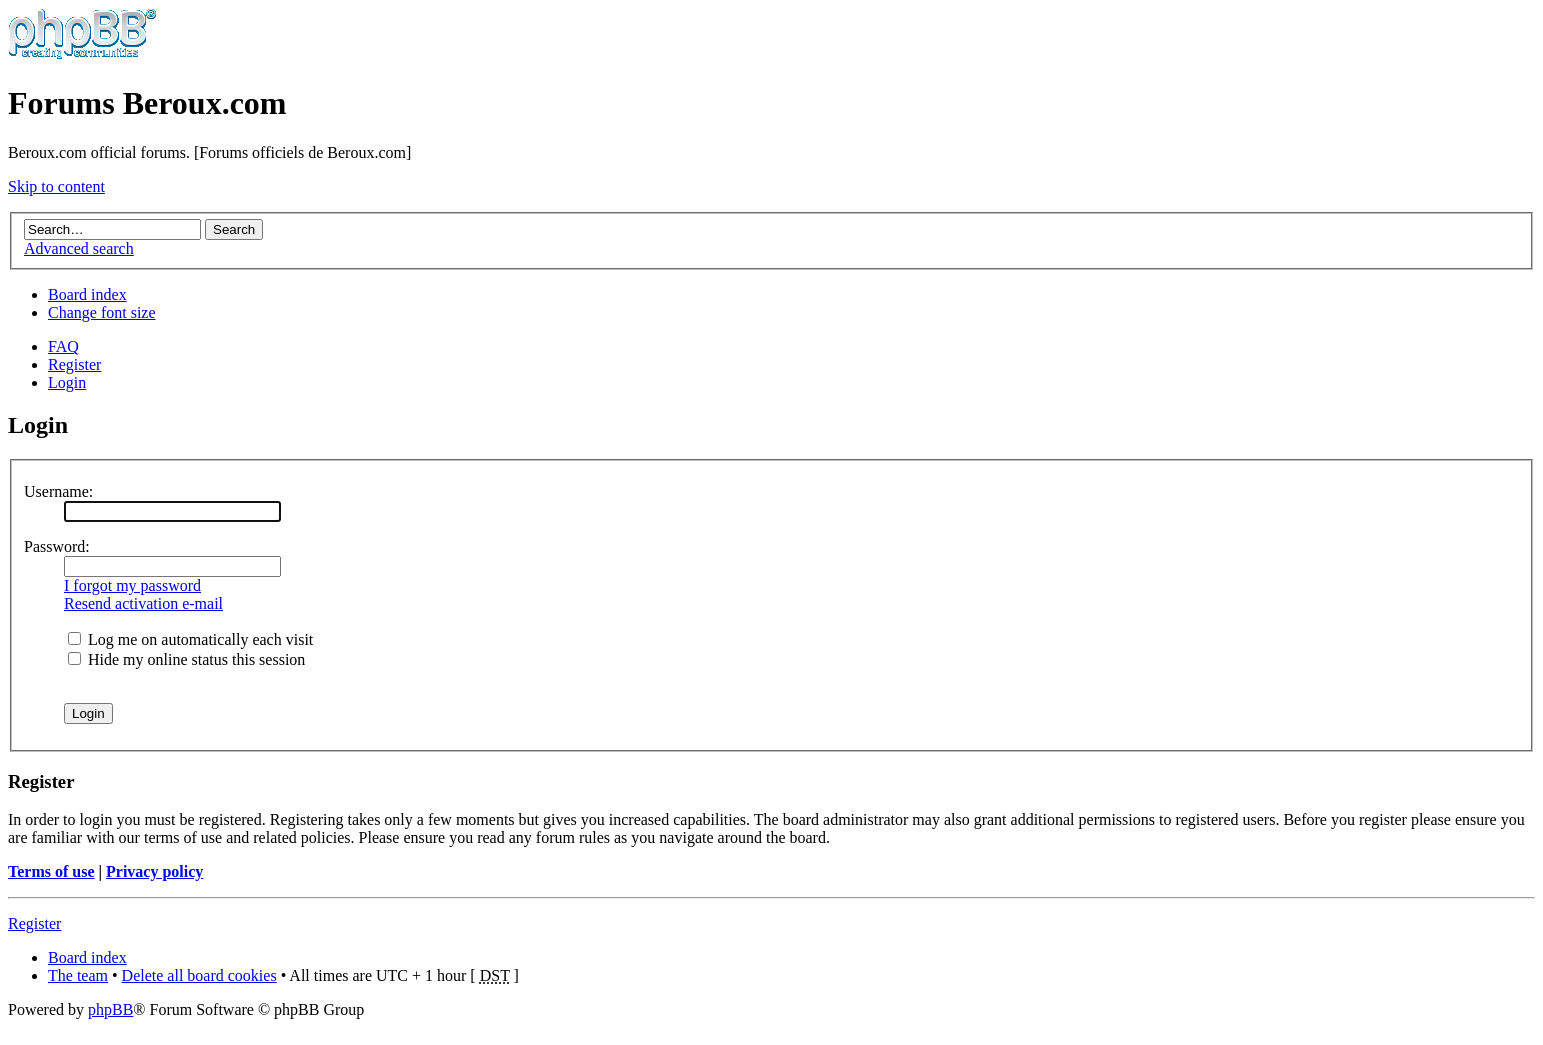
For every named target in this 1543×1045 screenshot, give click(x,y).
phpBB (110, 1009)
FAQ (63, 346)
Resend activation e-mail (143, 603)
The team (78, 975)
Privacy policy (154, 871)
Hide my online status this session (186, 659)
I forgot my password (132, 585)
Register (74, 364)
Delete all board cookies (199, 975)
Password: (57, 546)
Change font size (102, 312)
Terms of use (51, 871)
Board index (87, 294)
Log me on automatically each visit (190, 639)
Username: (58, 491)
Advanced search (79, 248)
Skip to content (56, 186)
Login (67, 382)
